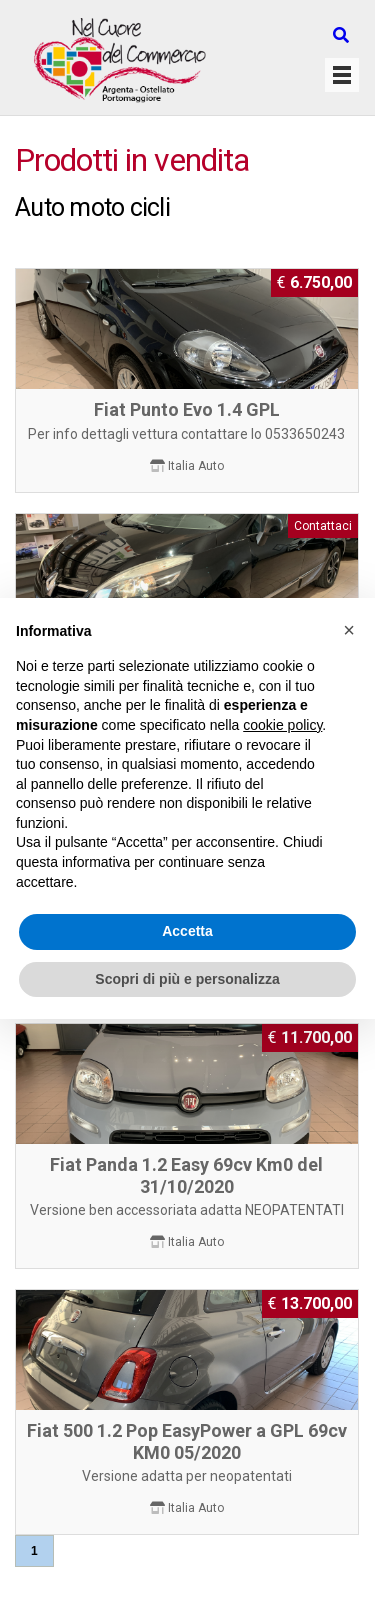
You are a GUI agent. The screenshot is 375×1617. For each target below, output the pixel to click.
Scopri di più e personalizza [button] (187, 979)
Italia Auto (196, 466)
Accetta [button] (187, 931)
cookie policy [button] (282, 725)
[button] (349, 630)
